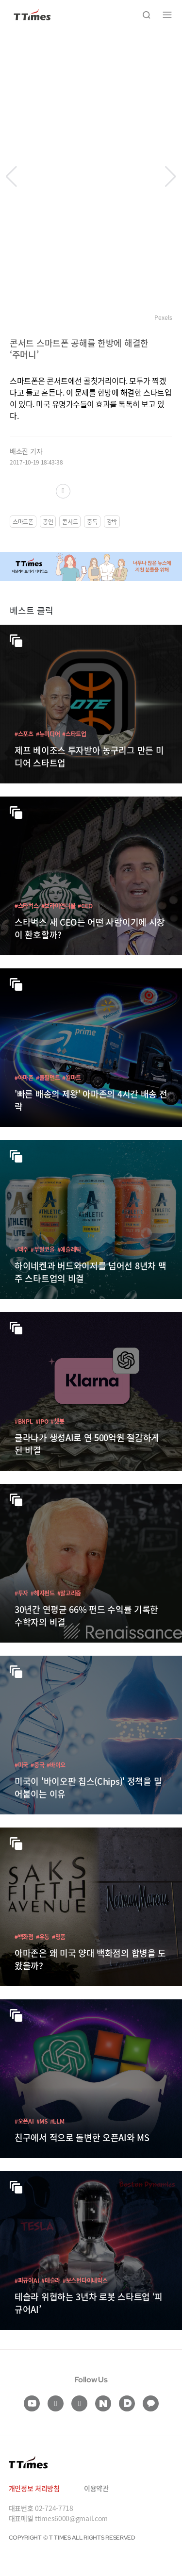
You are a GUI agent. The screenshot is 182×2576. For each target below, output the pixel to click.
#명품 (59, 1936)
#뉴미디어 (48, 734)
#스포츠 (24, 734)
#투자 (21, 1593)
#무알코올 (43, 1249)
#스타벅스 (27, 905)
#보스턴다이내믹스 (85, 2280)
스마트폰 (23, 521)
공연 (48, 521)
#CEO (85, 905)
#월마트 (71, 1077)
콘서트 (70, 521)
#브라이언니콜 (58, 905)
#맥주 (21, 1249)
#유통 (43, 1936)
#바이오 (56, 1765)
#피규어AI (27, 2280)
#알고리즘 (69, 1593)
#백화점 (24, 1936)
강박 (112, 521)
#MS (42, 2121)
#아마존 (24, 1077)
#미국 (21, 1765)
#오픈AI (24, 2121)
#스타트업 (74, 734)
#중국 (37, 1765)
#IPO (42, 1421)
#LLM (57, 2121)
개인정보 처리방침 (34, 2488)
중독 (92, 521)
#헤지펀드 (43, 1593)
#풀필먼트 (48, 1077)
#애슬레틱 (69, 1249)
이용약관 (96, 2488)
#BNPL (24, 1421)
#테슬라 (50, 2280)
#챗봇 (57, 1421)
